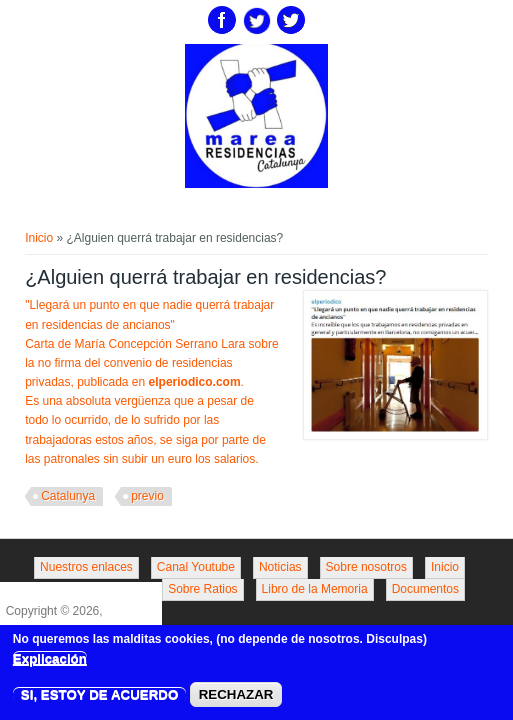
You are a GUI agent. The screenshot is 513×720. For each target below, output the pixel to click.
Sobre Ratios (202, 589)
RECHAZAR (236, 699)
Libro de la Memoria (315, 589)
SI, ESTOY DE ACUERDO (100, 699)
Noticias (280, 567)
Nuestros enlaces (86, 567)
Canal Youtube (196, 567)
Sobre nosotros (366, 567)
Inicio (39, 238)
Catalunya (68, 496)
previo (147, 496)
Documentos (425, 589)
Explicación (50, 662)
